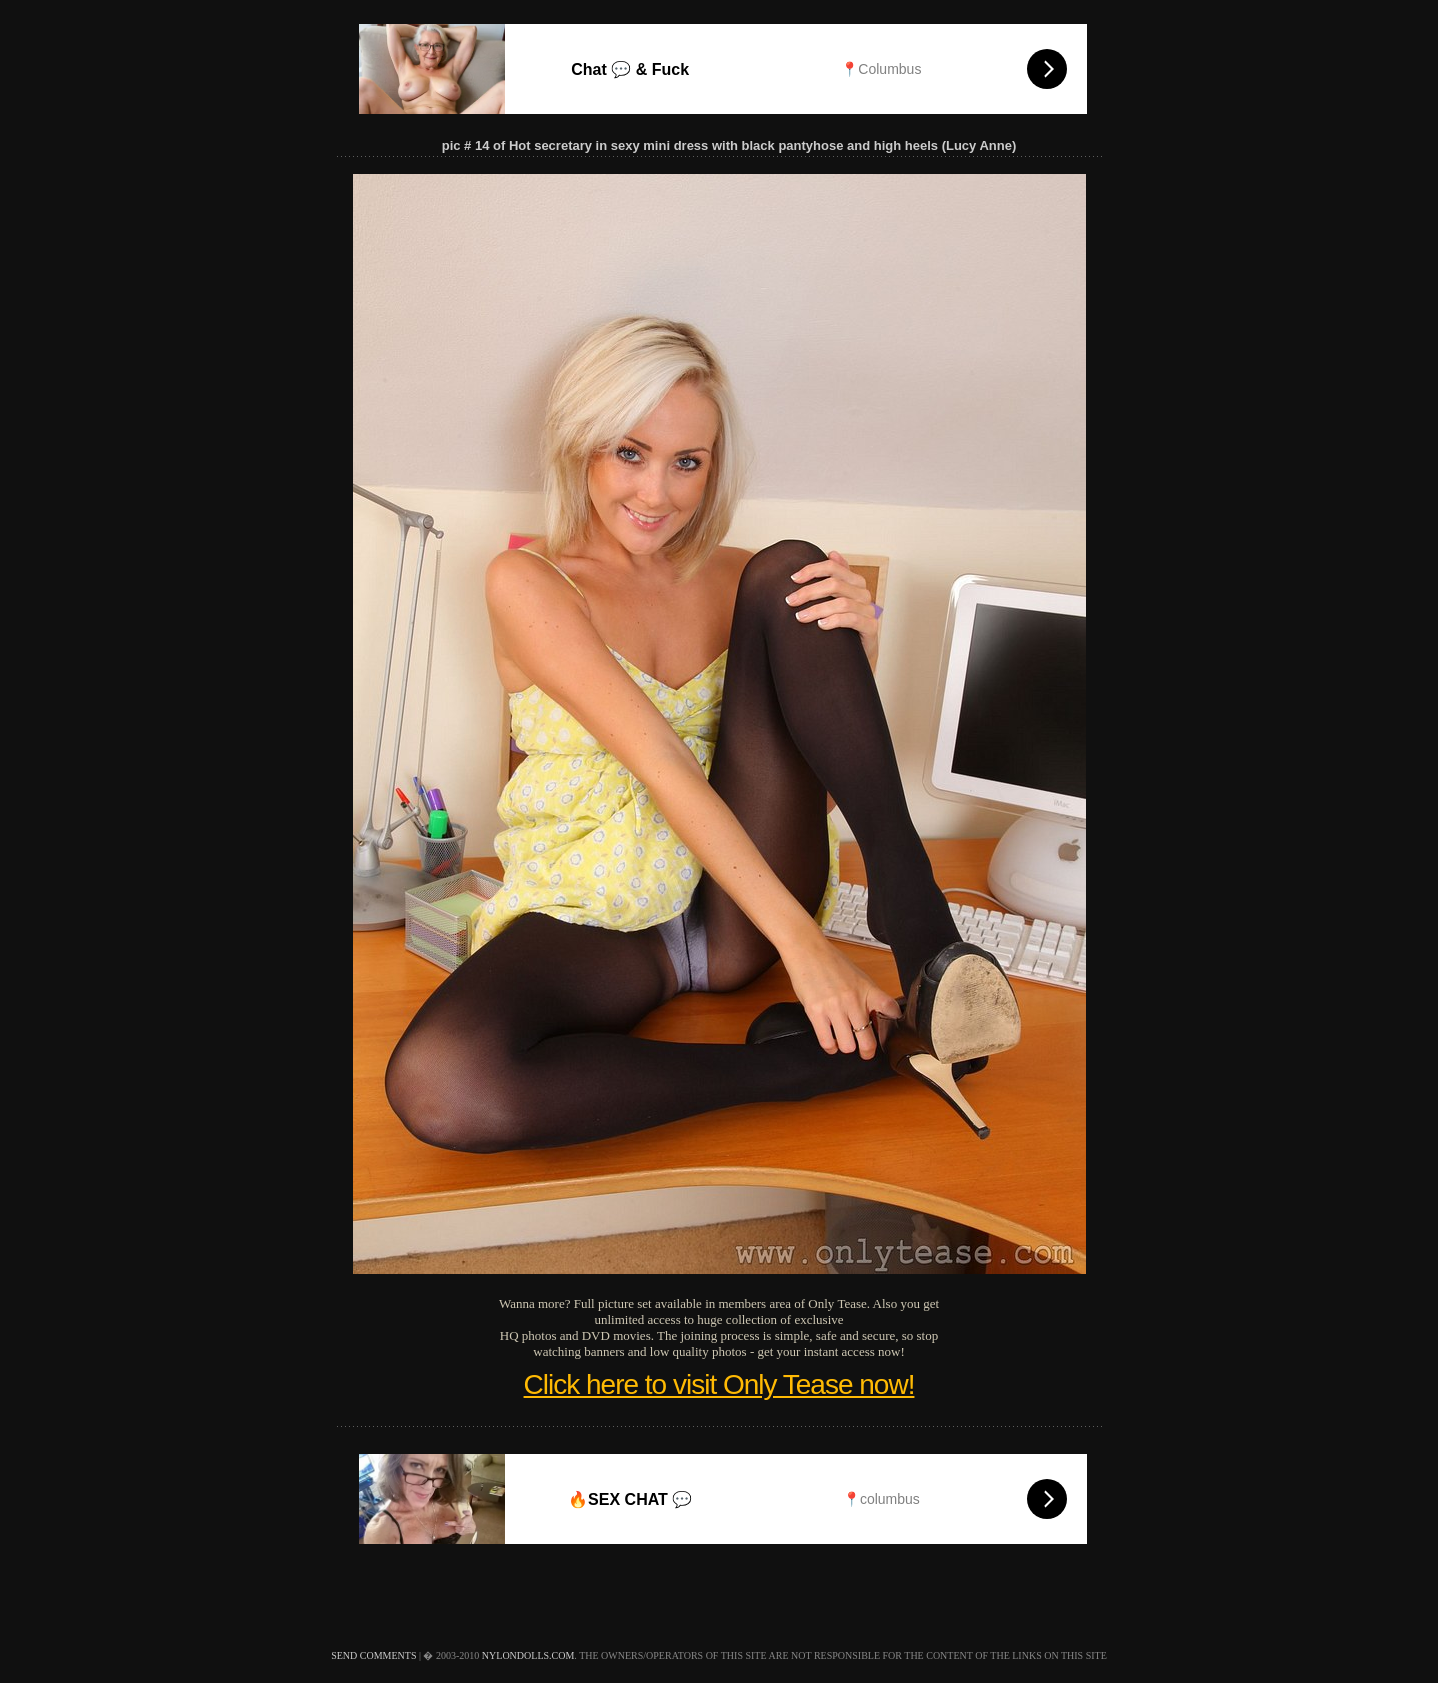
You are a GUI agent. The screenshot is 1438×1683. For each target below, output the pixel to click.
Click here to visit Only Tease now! (719, 1384)
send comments (373, 1655)
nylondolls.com (528, 1655)
